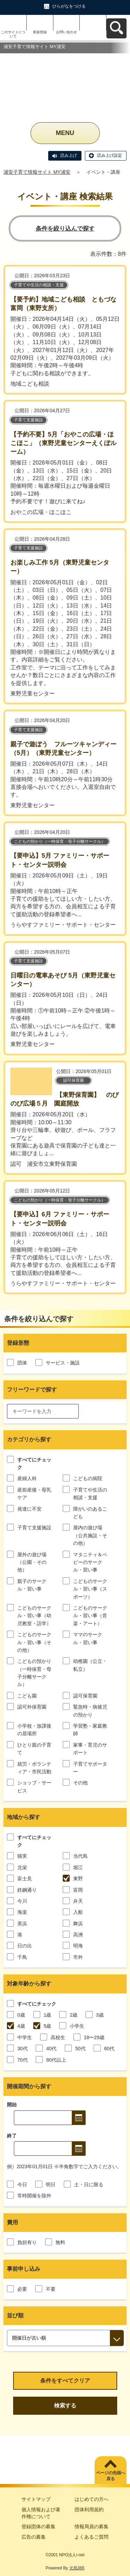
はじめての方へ (92, 2499)
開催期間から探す (29, 2086)
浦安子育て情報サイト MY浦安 (36, 172)
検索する (65, 2405)
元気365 (77, 2568)
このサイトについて (13, 34)
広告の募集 (33, 2537)
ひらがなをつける (69, 6)
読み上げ (68, 155)
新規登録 (40, 32)
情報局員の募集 (92, 2526)
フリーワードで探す (32, 1390)
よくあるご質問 (92, 2537)
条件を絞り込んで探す (65, 228)
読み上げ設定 (109, 155)
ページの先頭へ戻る (110, 2475)
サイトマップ (36, 2499)
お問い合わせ (66, 32)
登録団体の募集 (38, 2526)
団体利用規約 (89, 2509)
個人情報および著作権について (40, 2513)
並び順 (15, 2315)
